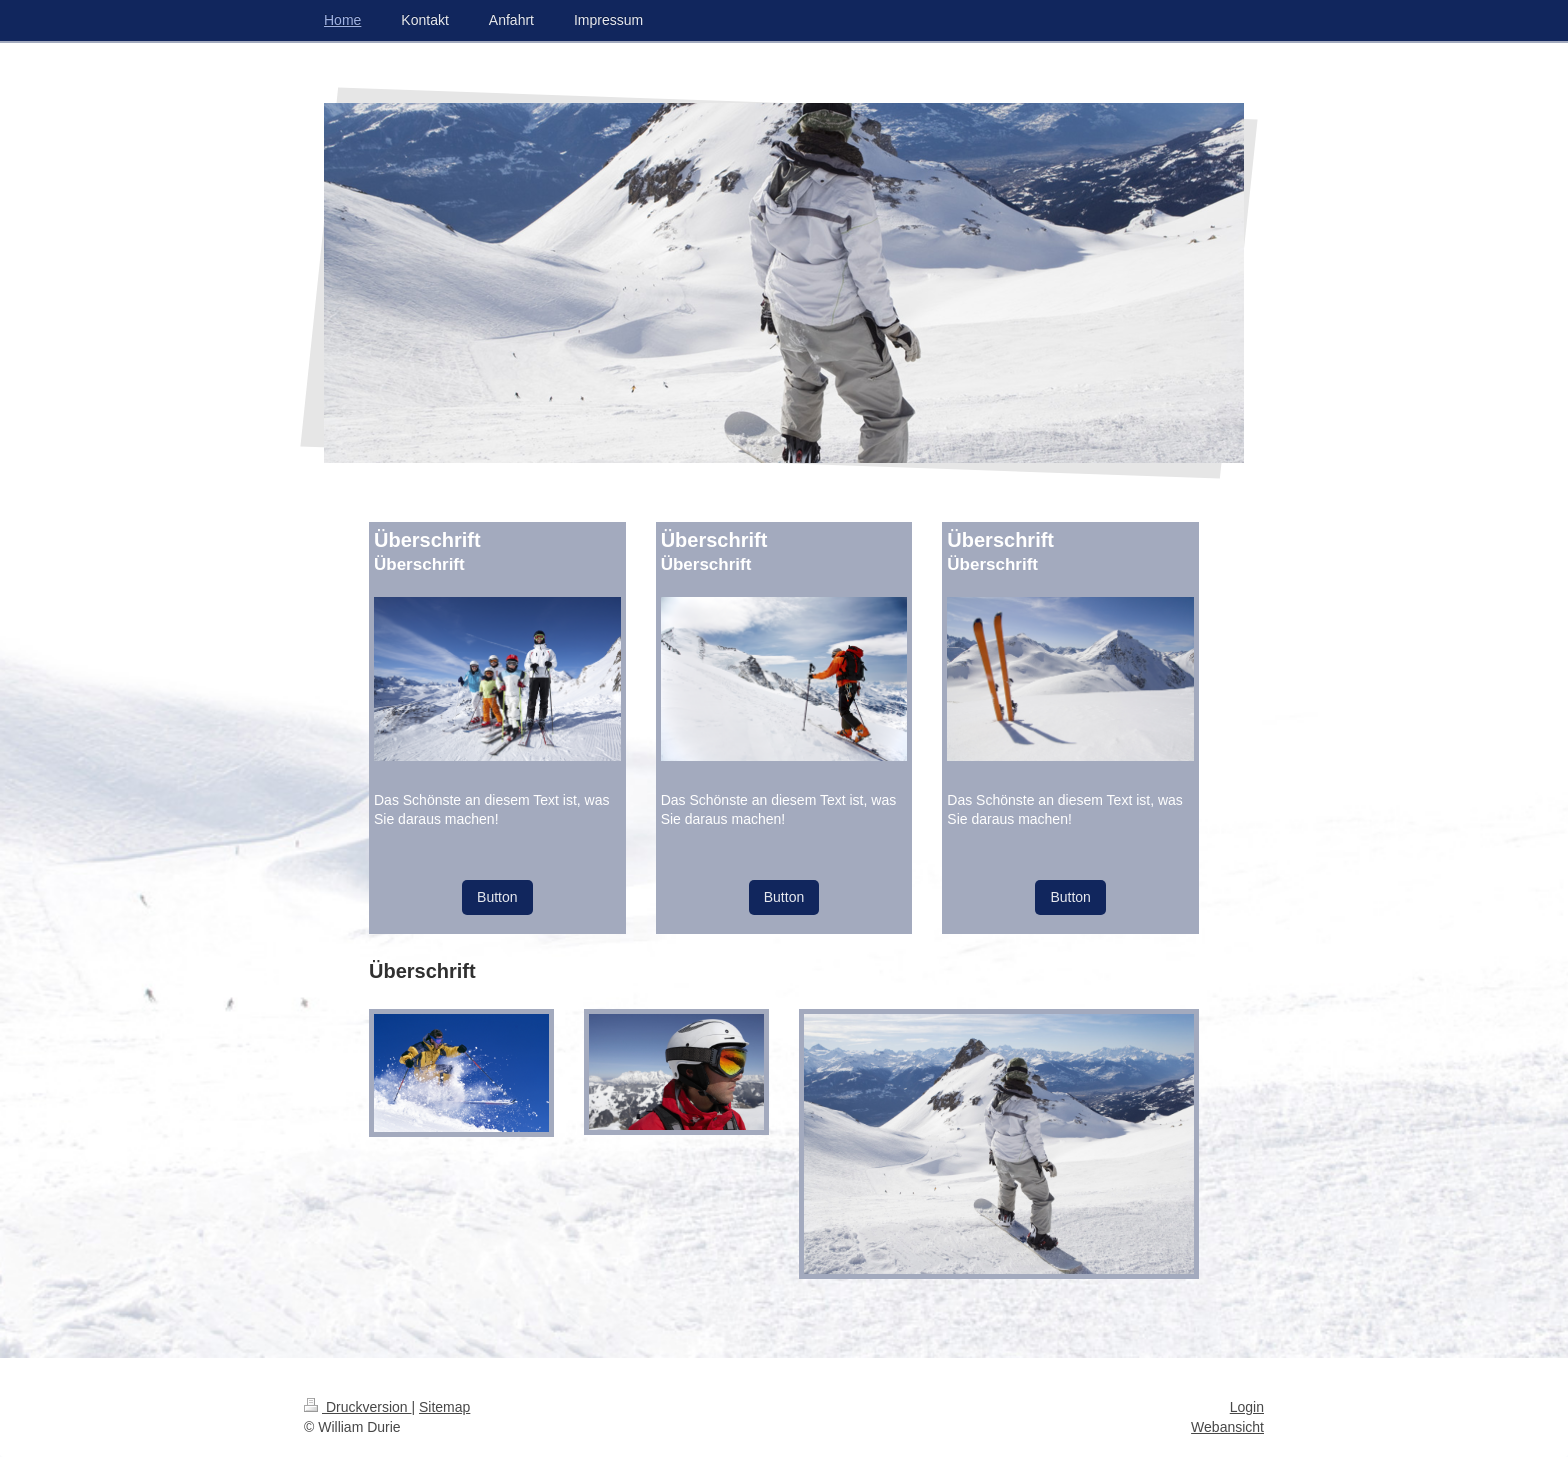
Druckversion (357, 1407)
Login (1247, 1407)
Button (497, 897)
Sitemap (444, 1407)
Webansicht (1227, 1427)
